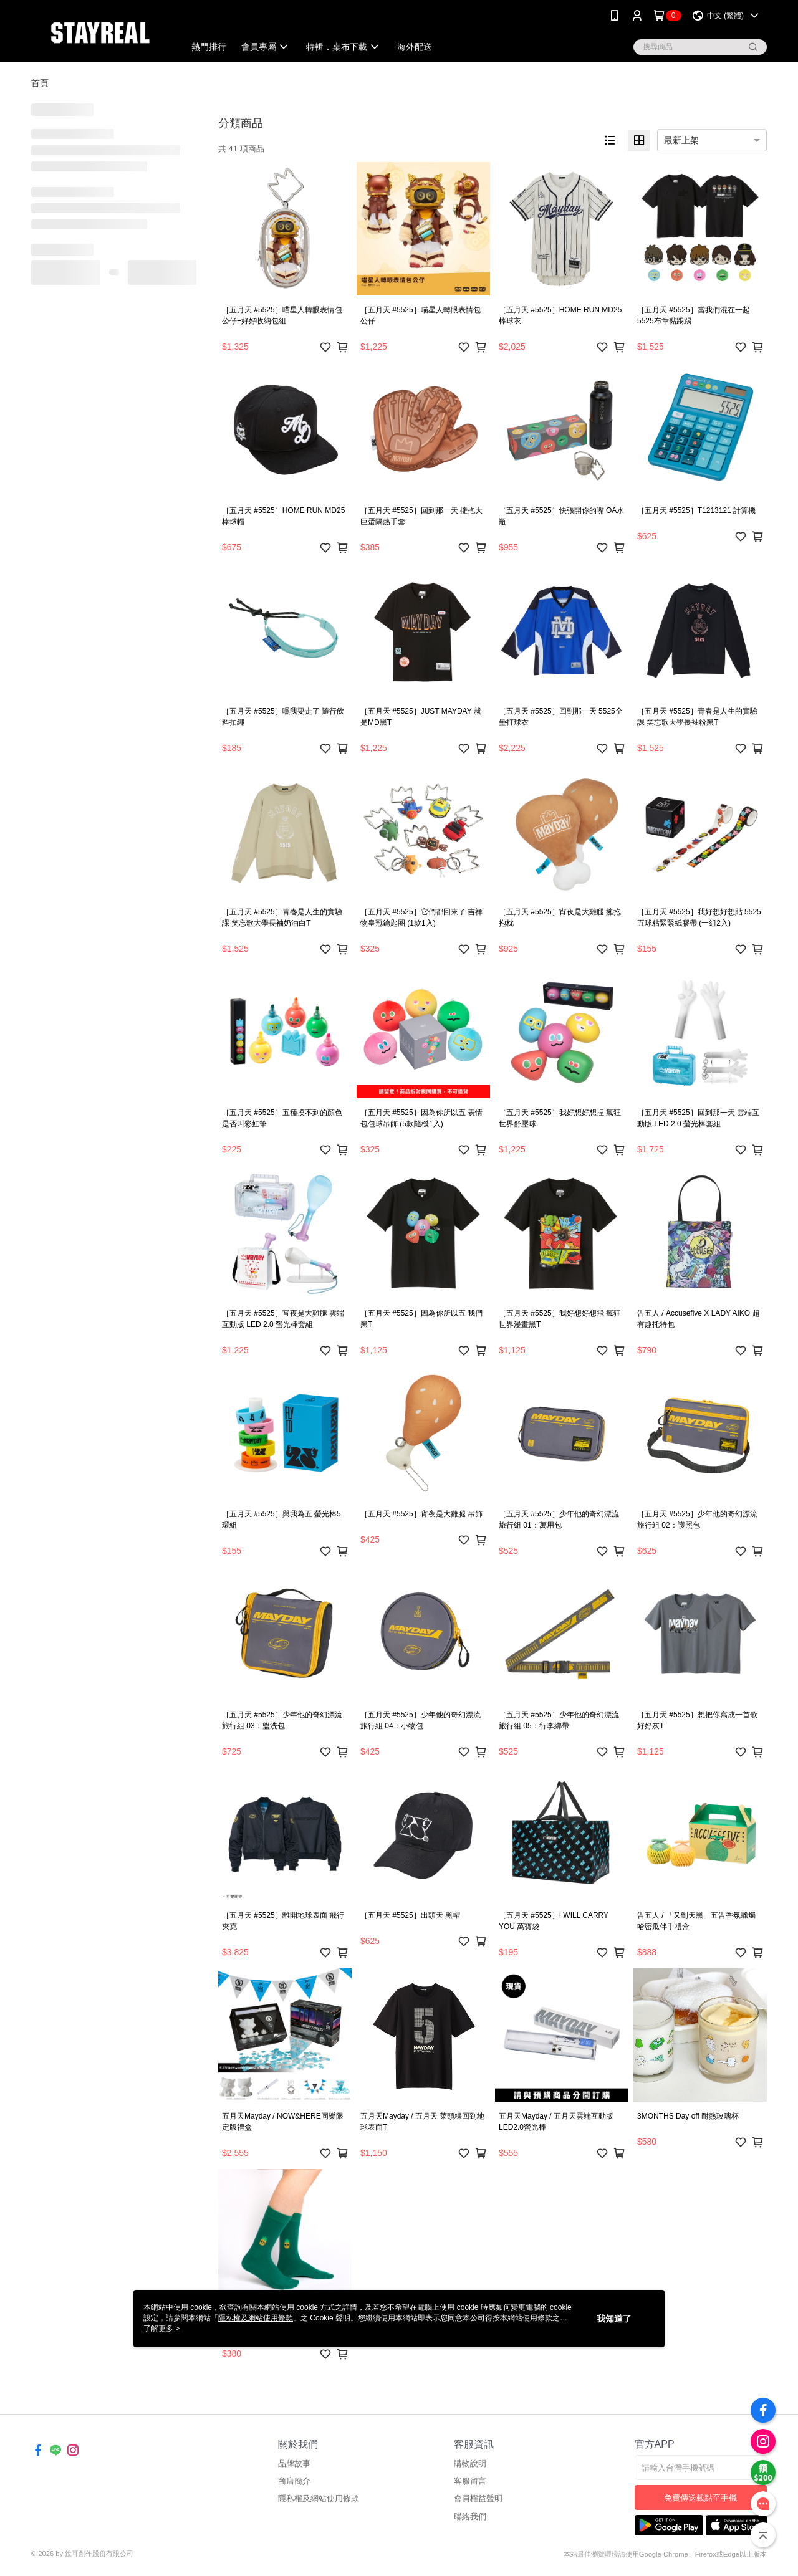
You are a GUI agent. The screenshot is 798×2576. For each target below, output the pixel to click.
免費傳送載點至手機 (700, 2497)
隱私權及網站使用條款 (318, 2498)
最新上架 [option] (681, 140)
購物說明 (470, 2463)
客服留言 (470, 2481)
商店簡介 (294, 2481)
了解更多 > (161, 2328)
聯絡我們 (470, 2516)
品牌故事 (294, 2463)
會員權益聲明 (478, 2498)
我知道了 (614, 2319)
